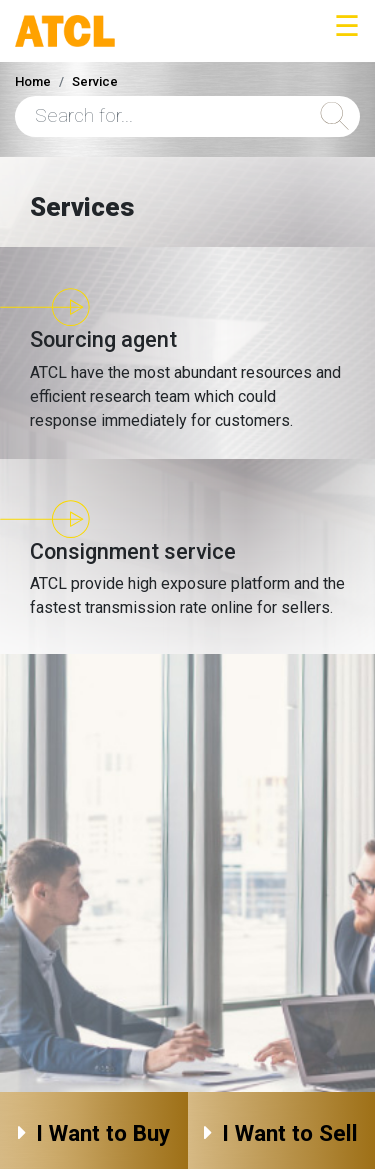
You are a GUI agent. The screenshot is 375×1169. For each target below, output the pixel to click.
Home (33, 81)
